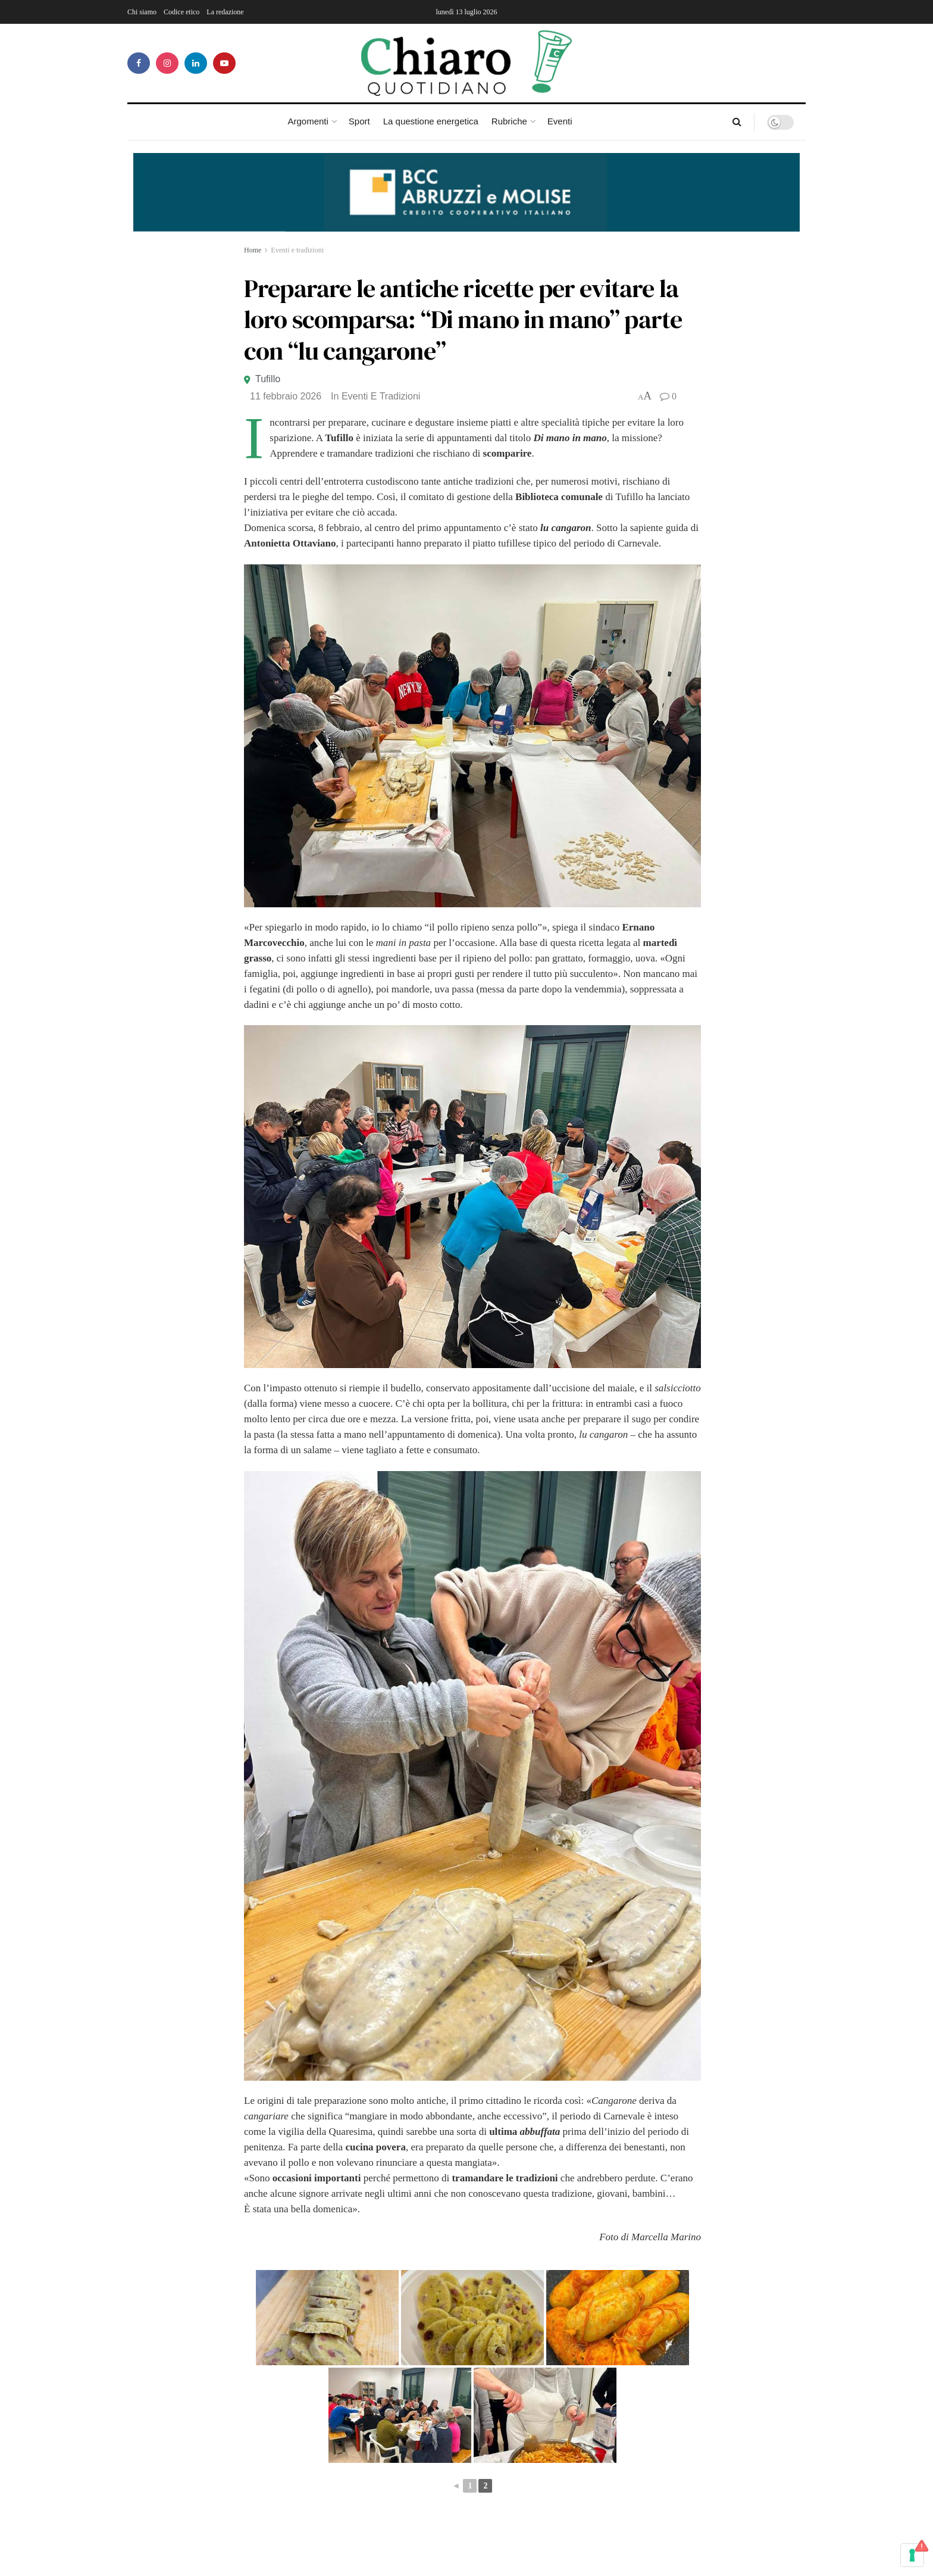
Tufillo (267, 379)
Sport (359, 121)
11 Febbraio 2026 (285, 396)
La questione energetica (430, 121)
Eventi (559, 121)
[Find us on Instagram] (167, 63)
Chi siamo (141, 12)
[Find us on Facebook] (138, 63)
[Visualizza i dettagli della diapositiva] (466, 192)
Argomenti (307, 121)
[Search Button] (736, 122)
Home (252, 250)
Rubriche (509, 121)
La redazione (224, 12)
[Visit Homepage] (466, 63)
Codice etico (181, 12)
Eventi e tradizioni (297, 250)
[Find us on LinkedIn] (195, 63)
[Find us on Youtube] (224, 63)
